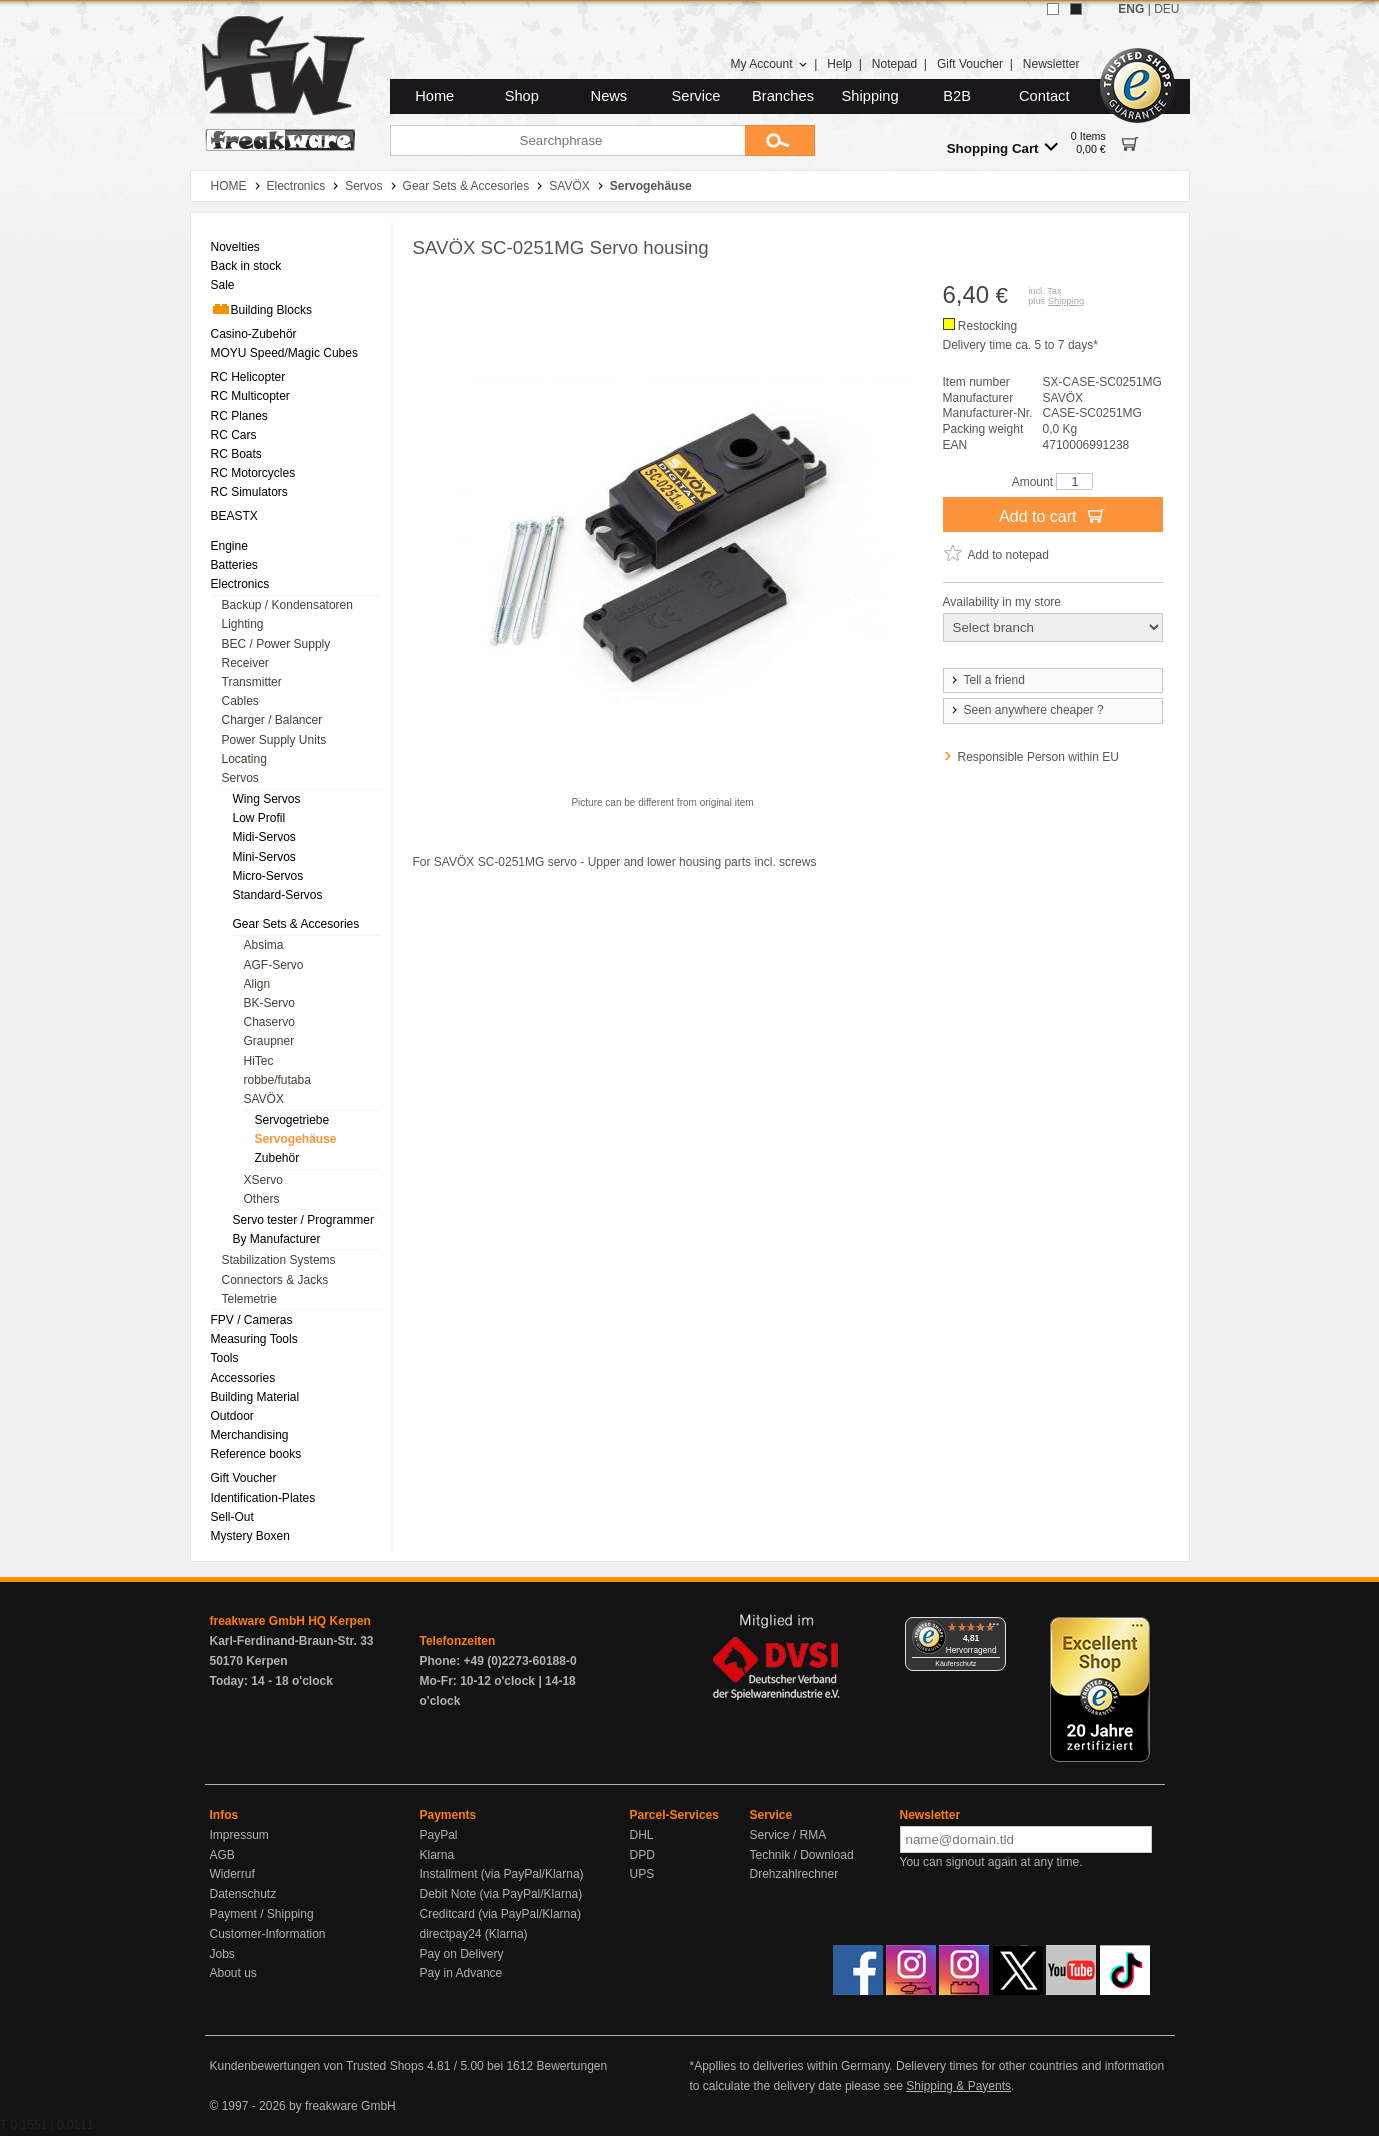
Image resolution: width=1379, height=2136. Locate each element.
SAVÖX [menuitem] (264, 1099)
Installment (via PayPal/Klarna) (502, 1874)
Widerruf (232, 1874)
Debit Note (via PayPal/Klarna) (501, 1894)
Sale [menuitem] (223, 285)
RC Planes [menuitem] (239, 416)
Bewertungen (571, 2066)
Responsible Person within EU (1038, 757)
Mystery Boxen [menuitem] (250, 1536)
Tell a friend (987, 680)
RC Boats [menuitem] (236, 454)
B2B (957, 96)
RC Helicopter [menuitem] (248, 377)
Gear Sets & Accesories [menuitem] (296, 924)
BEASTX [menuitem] (234, 516)
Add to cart (1052, 515)
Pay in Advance (461, 1973)
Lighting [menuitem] (243, 624)
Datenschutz (243, 1894)
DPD (642, 1855)
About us (233, 1973)
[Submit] (780, 140)
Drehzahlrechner (794, 1874)
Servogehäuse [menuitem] (296, 1139)
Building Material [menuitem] (255, 1397)
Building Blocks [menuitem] (261, 309)
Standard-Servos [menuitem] (278, 895)
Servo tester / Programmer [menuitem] (303, 1220)
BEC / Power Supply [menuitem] (276, 644)
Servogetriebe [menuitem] (292, 1120)
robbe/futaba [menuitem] (277, 1080)
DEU (1166, 9)
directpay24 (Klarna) (474, 1934)
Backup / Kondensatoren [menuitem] (287, 605)
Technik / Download (802, 1855)
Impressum (239, 1835)
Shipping (870, 96)
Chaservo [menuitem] (269, 1022)
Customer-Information (268, 1934)
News (609, 96)
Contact (1044, 96)
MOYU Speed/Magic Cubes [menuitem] (284, 353)
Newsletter (1051, 64)
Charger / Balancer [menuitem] (272, 720)
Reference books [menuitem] (256, 1454)
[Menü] (994, 1629)
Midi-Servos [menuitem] (264, 837)
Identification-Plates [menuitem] (263, 1498)
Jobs (222, 1954)
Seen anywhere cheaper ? (1026, 710)
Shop (522, 96)
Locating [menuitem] (244, 759)
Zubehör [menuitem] (277, 1158)
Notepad (894, 64)
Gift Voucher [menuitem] (244, 1478)
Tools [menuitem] (225, 1358)
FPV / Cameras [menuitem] (252, 1320)
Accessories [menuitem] (243, 1378)
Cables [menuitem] (240, 701)
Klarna (437, 1855)
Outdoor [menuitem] (232, 1416)
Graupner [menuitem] (269, 1041)
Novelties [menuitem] (235, 247)
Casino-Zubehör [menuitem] (254, 334)
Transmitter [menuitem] (252, 682)
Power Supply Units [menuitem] (274, 740)
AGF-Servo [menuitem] (274, 965)
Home (434, 96)
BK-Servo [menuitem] (269, 1003)
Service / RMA (788, 1835)
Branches (783, 96)
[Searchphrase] (567, 140)
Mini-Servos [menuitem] (264, 857)
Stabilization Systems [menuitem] (279, 1260)
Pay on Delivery (462, 1954)
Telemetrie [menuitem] (249, 1299)
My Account (768, 64)
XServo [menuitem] (263, 1180)
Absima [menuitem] (264, 945)
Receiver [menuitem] (245, 663)
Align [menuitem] (257, 984)
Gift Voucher (970, 64)
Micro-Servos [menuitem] (268, 876)
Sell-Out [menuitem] (232, 1517)
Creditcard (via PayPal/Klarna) (500, 1914)
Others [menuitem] (262, 1199)
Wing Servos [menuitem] (267, 799)
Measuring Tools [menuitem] (254, 1339)
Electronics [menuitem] (240, 584)
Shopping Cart (1002, 147)
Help (839, 64)
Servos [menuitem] (240, 778)
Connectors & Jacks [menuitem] (275, 1280)
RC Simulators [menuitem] (249, 492)
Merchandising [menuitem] (250, 1435)
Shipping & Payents (958, 2086)
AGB (222, 1855)
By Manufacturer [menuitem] (277, 1239)
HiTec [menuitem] (259, 1061)
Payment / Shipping (262, 1914)
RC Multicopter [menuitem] (250, 396)
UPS (642, 1874)
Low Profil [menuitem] (259, 818)
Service (696, 96)
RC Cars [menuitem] (234, 435)
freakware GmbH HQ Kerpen (290, 1621)
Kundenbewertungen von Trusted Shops (317, 2066)
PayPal (439, 1835)
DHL (642, 1835)
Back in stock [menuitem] (246, 266)
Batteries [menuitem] (234, 565)
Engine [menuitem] (229, 546)
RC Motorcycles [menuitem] (253, 473)
